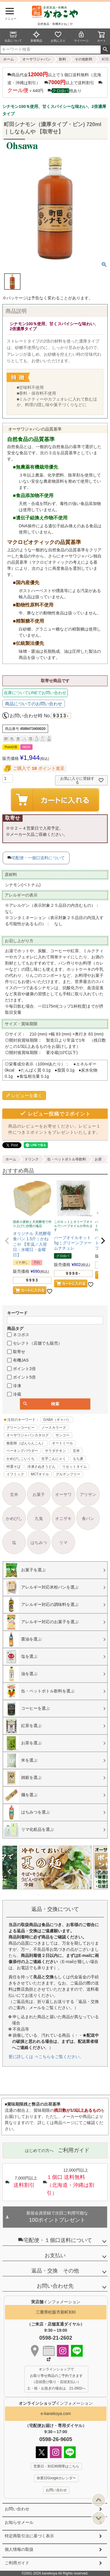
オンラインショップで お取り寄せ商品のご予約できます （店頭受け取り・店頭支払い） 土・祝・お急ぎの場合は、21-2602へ (56, 2378)
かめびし (14, 1518)
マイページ (81, 36)
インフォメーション (56, 2403)
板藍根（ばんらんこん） (25, 1443)
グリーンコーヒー (20, 1428)
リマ (63, 1542)
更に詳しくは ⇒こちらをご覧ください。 (46, 2056)
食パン (88, 1518)
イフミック (15, 1474)
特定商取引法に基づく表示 (29, 2535)
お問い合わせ (17, 2508)
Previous (9, 1871)
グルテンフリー (68, 1474)
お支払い (55, 2255)
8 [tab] (63, 1894)
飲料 (62, 59)
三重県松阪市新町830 (55, 2312)
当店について (13, 36)
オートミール (62, 1443)
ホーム (8, 59)
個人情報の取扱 (19, 2549)
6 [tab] (55, 1894)
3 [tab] (43, 1894)
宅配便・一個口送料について (38, 857)
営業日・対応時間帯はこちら (56, 2466)
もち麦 (78, 1459)
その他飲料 (83, 59)
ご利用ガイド (17, 2562)
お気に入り (58, 36)
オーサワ (63, 1494)
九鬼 (39, 1518)
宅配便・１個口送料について (55, 2240)
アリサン (88, 1494)
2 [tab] (39, 1894)
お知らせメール (19, 2522)
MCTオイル (40, 1474)
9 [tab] (67, 1894)
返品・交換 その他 (55, 2271)
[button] (7, 1240)
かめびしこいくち (20, 1459)
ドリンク (32, 1159)
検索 (105, 49)
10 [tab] (71, 1894)
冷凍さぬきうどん (41, 1467)
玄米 (76, 1451)
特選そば (13, 1467)
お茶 (98, 1159)
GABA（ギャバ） (56, 1420)
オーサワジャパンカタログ (27, 1435)
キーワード (17, 1313)
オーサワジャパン (36, 59)
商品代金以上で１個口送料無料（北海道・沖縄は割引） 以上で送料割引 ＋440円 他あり (54, 82)
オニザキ (63, 1518)
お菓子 (39, 1494)
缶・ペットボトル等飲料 (66, 1159)
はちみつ (39, 1542)
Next (100, 1871)
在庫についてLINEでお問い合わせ (35, 692)
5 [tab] (51, 1894)
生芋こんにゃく (53, 1459)
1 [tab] (34, 1894)
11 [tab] (76, 1894)
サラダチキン (55, 1451)
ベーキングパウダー (22, 1451)
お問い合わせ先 (55, 2286)
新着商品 (36, 36)
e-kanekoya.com (56, 2413)
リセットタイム (74, 1467)
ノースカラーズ (53, 1428)
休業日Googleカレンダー (56, 2478)
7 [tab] (59, 1894)
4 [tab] (47, 1894)
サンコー (62, 1435)
